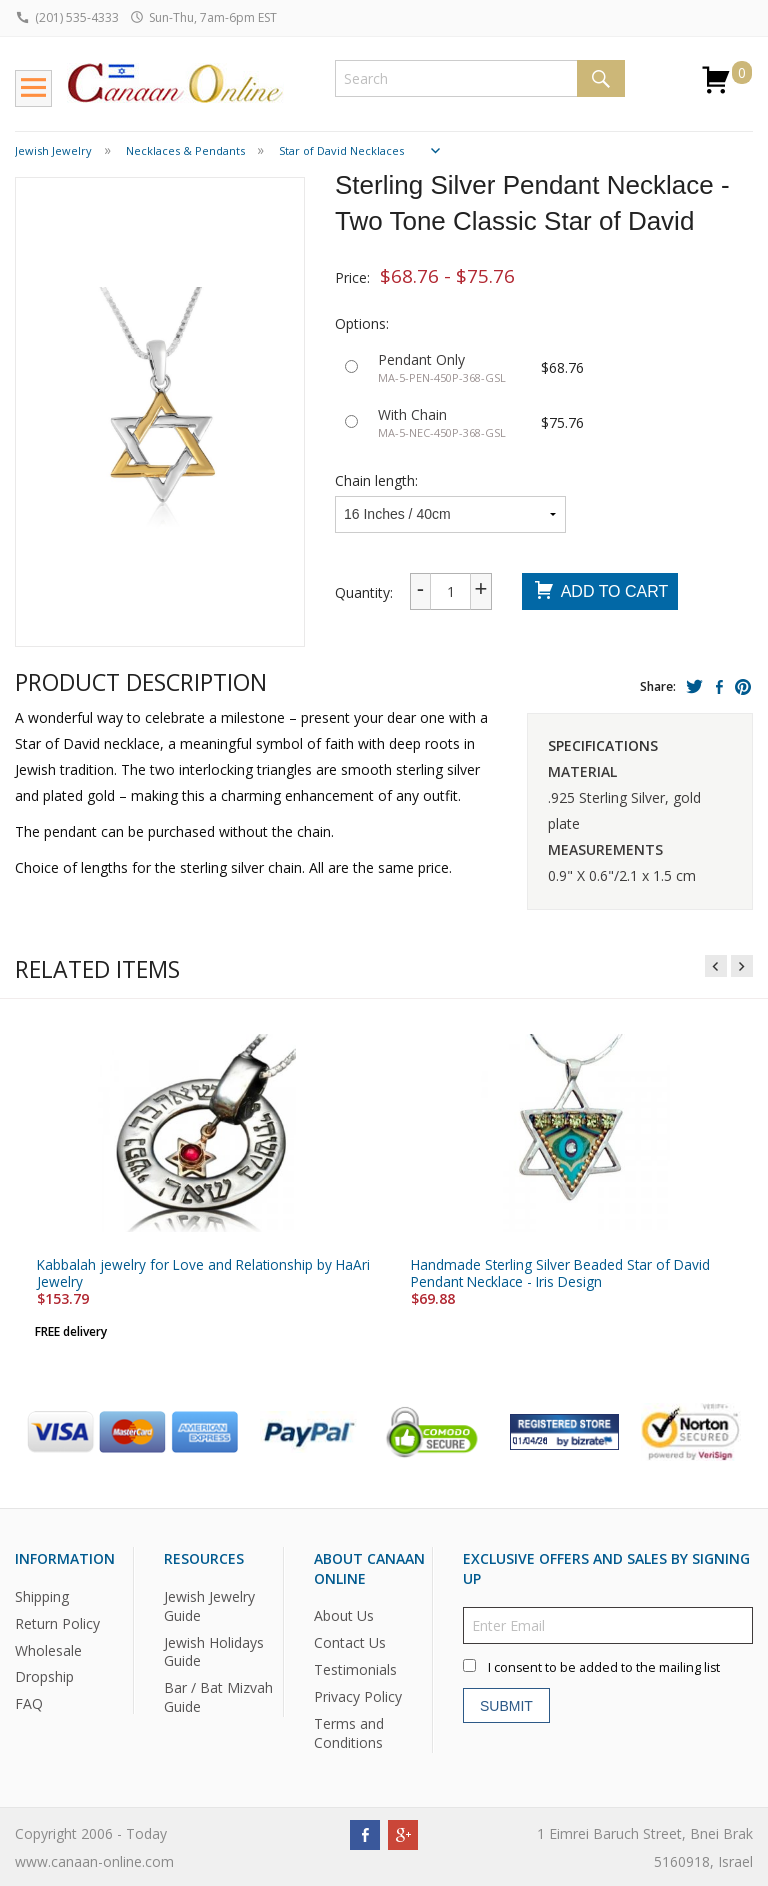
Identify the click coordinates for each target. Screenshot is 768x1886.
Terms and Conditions (349, 1733)
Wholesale (48, 1649)
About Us (344, 1615)
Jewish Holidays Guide (214, 1651)
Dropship (44, 1676)
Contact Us (350, 1642)
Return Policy (57, 1622)
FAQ (29, 1703)
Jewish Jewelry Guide (209, 1605)
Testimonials (355, 1669)
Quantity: (364, 592)
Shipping (42, 1595)
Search (601, 78)
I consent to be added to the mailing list (604, 1667)
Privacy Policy (358, 1696)
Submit (506, 1705)
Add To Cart (600, 592)
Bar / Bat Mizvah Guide (218, 1697)
